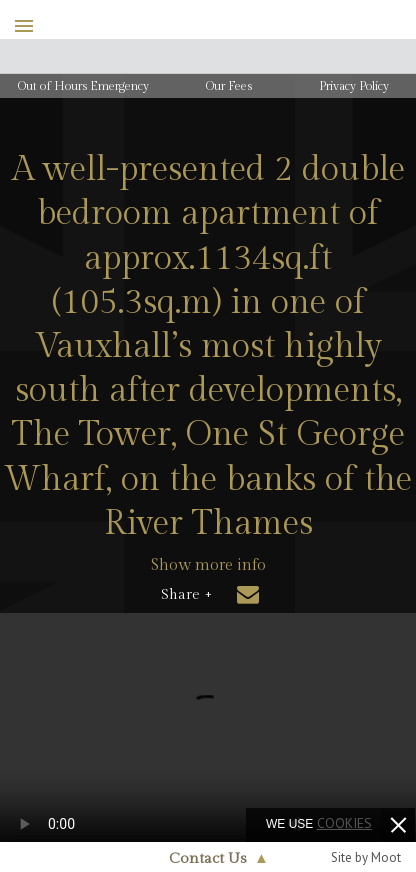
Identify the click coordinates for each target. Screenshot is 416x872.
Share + (186, 595)
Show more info (208, 565)
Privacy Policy (354, 86)
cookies (344, 823)
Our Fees (229, 86)
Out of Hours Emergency (83, 86)
